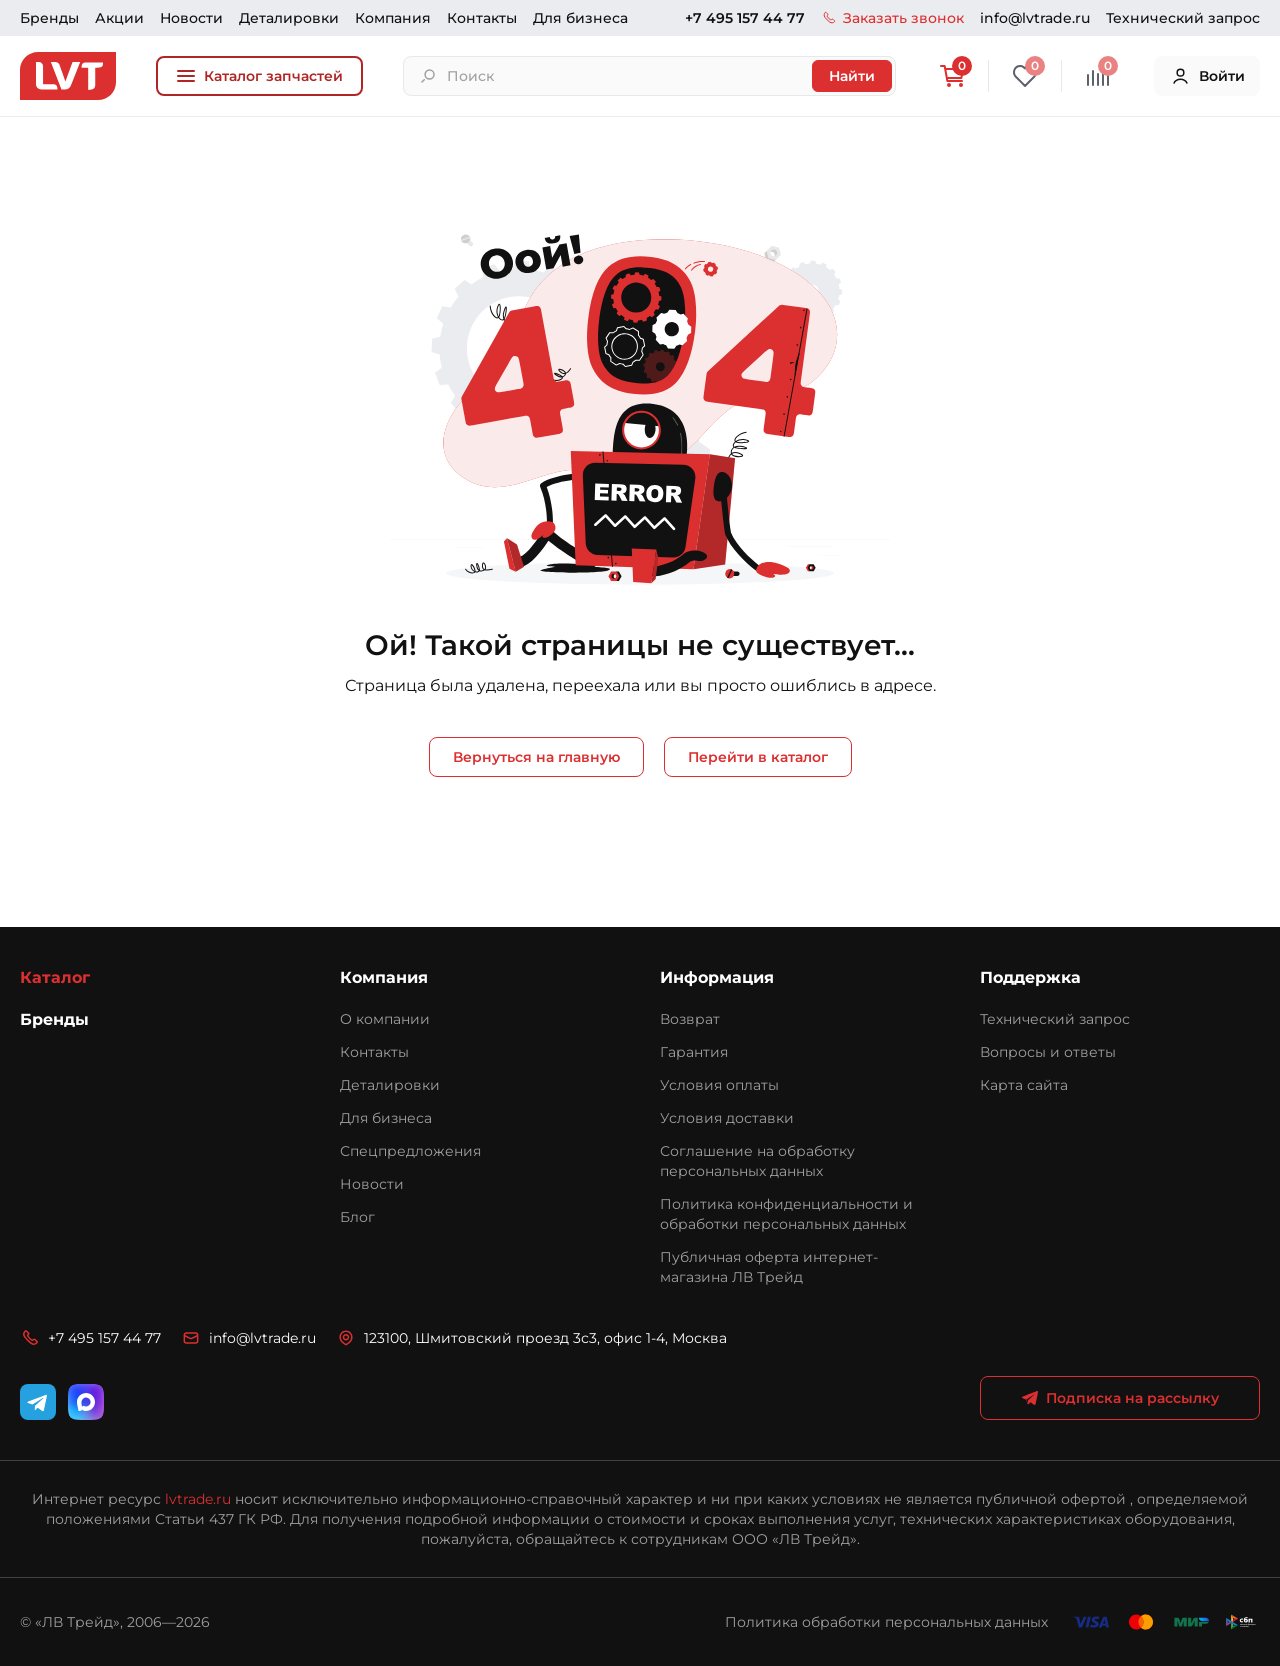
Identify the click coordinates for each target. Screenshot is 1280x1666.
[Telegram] (38, 1402)
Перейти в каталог (758, 757)
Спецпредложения (410, 1151)
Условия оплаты (719, 1085)
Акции (119, 18)
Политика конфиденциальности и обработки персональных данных (786, 1214)
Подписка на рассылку (1120, 1398)
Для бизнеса (580, 18)
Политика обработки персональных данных (886, 1622)
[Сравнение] (1098, 76)
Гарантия (694, 1052)
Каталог (55, 977)
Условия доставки (727, 1118)
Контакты (482, 18)
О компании (385, 1019)
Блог (357, 1217)
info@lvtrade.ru (1035, 18)
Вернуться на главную (536, 757)
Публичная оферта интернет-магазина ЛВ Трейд (769, 1267)
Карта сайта (1024, 1085)
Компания (393, 18)
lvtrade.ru (198, 1499)
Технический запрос (1183, 18)
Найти (852, 76)
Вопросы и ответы (1048, 1052)
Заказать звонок (892, 18)
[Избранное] (1025, 76)
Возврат (690, 1019)
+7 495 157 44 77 (745, 18)
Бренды (49, 18)
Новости (191, 18)
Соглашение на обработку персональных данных (757, 1161)
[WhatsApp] (86, 1402)
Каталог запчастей (259, 76)
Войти (1207, 76)
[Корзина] (952, 76)
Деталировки (289, 18)
